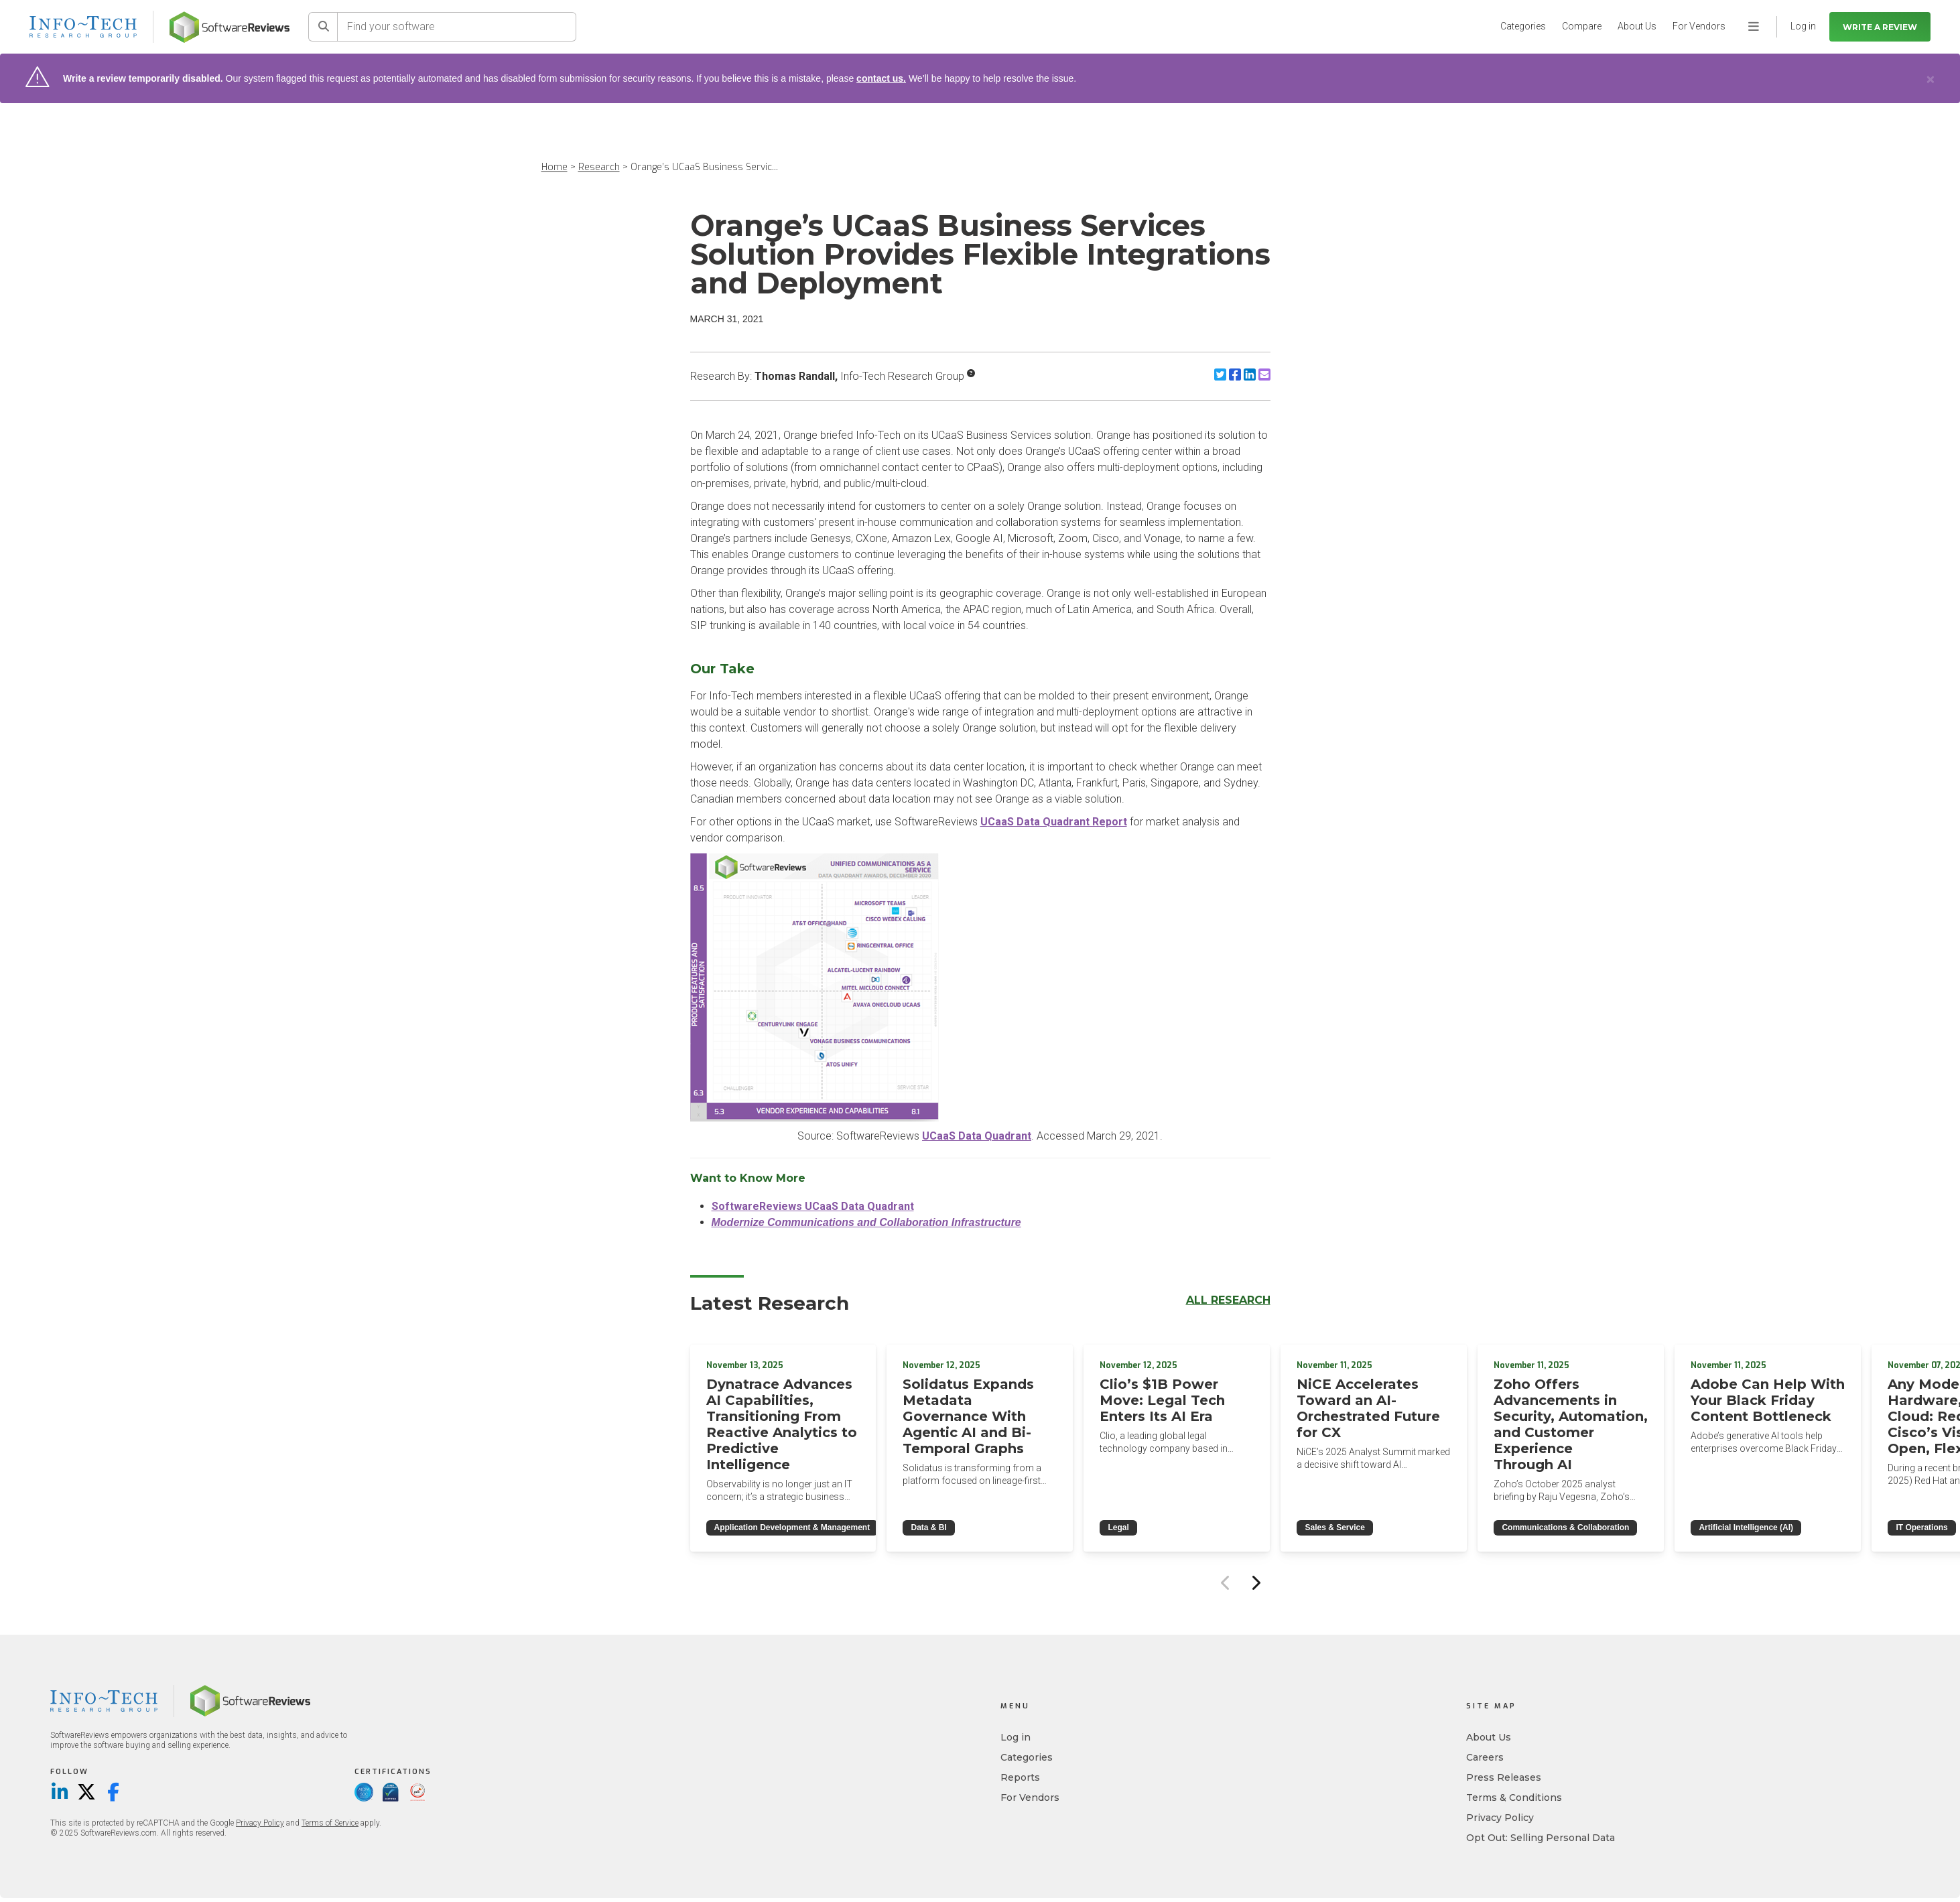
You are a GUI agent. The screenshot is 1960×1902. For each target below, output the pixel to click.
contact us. (881, 78)
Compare (1582, 26)
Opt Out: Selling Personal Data (1540, 1838)
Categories (1523, 26)
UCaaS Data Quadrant (976, 1136)
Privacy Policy (260, 1823)
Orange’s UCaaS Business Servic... (704, 167)
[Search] (323, 27)
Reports (1020, 1777)
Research (599, 167)
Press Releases (1503, 1777)
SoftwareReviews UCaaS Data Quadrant (813, 1206)
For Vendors (1699, 26)
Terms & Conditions (1514, 1797)
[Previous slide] (1226, 1582)
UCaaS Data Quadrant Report (1053, 821)
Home (554, 167)
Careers (1485, 1757)
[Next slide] (1255, 1582)
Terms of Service (330, 1823)
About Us (1637, 26)
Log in (1015, 1737)
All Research (1228, 1300)
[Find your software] (457, 27)
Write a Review (1880, 27)
